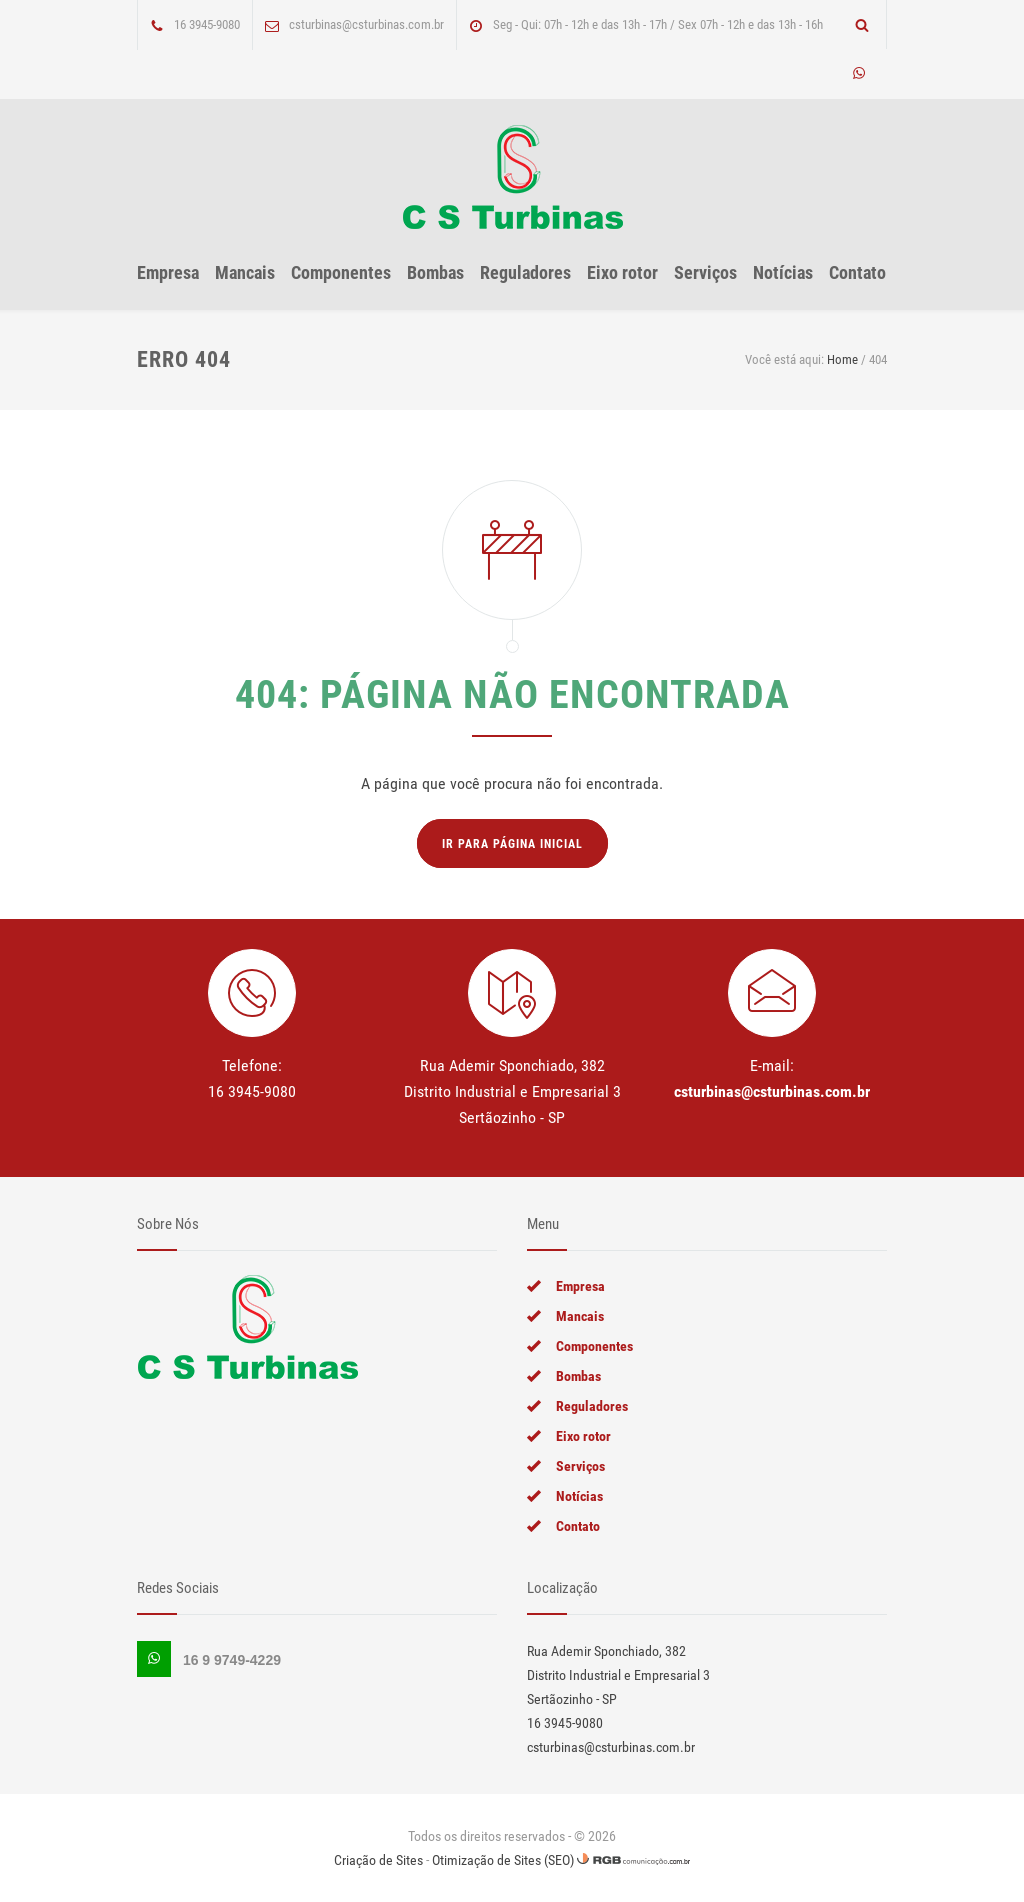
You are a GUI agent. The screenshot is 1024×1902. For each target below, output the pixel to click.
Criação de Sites (378, 1860)
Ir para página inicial (512, 844)
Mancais (245, 272)
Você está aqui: (784, 359)
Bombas (435, 272)
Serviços (705, 272)
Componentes (341, 272)
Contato (857, 272)
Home (842, 359)
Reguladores (525, 272)
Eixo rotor (622, 272)
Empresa (168, 272)
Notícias (783, 272)
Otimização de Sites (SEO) (503, 1860)
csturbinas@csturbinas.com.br (772, 1091)
